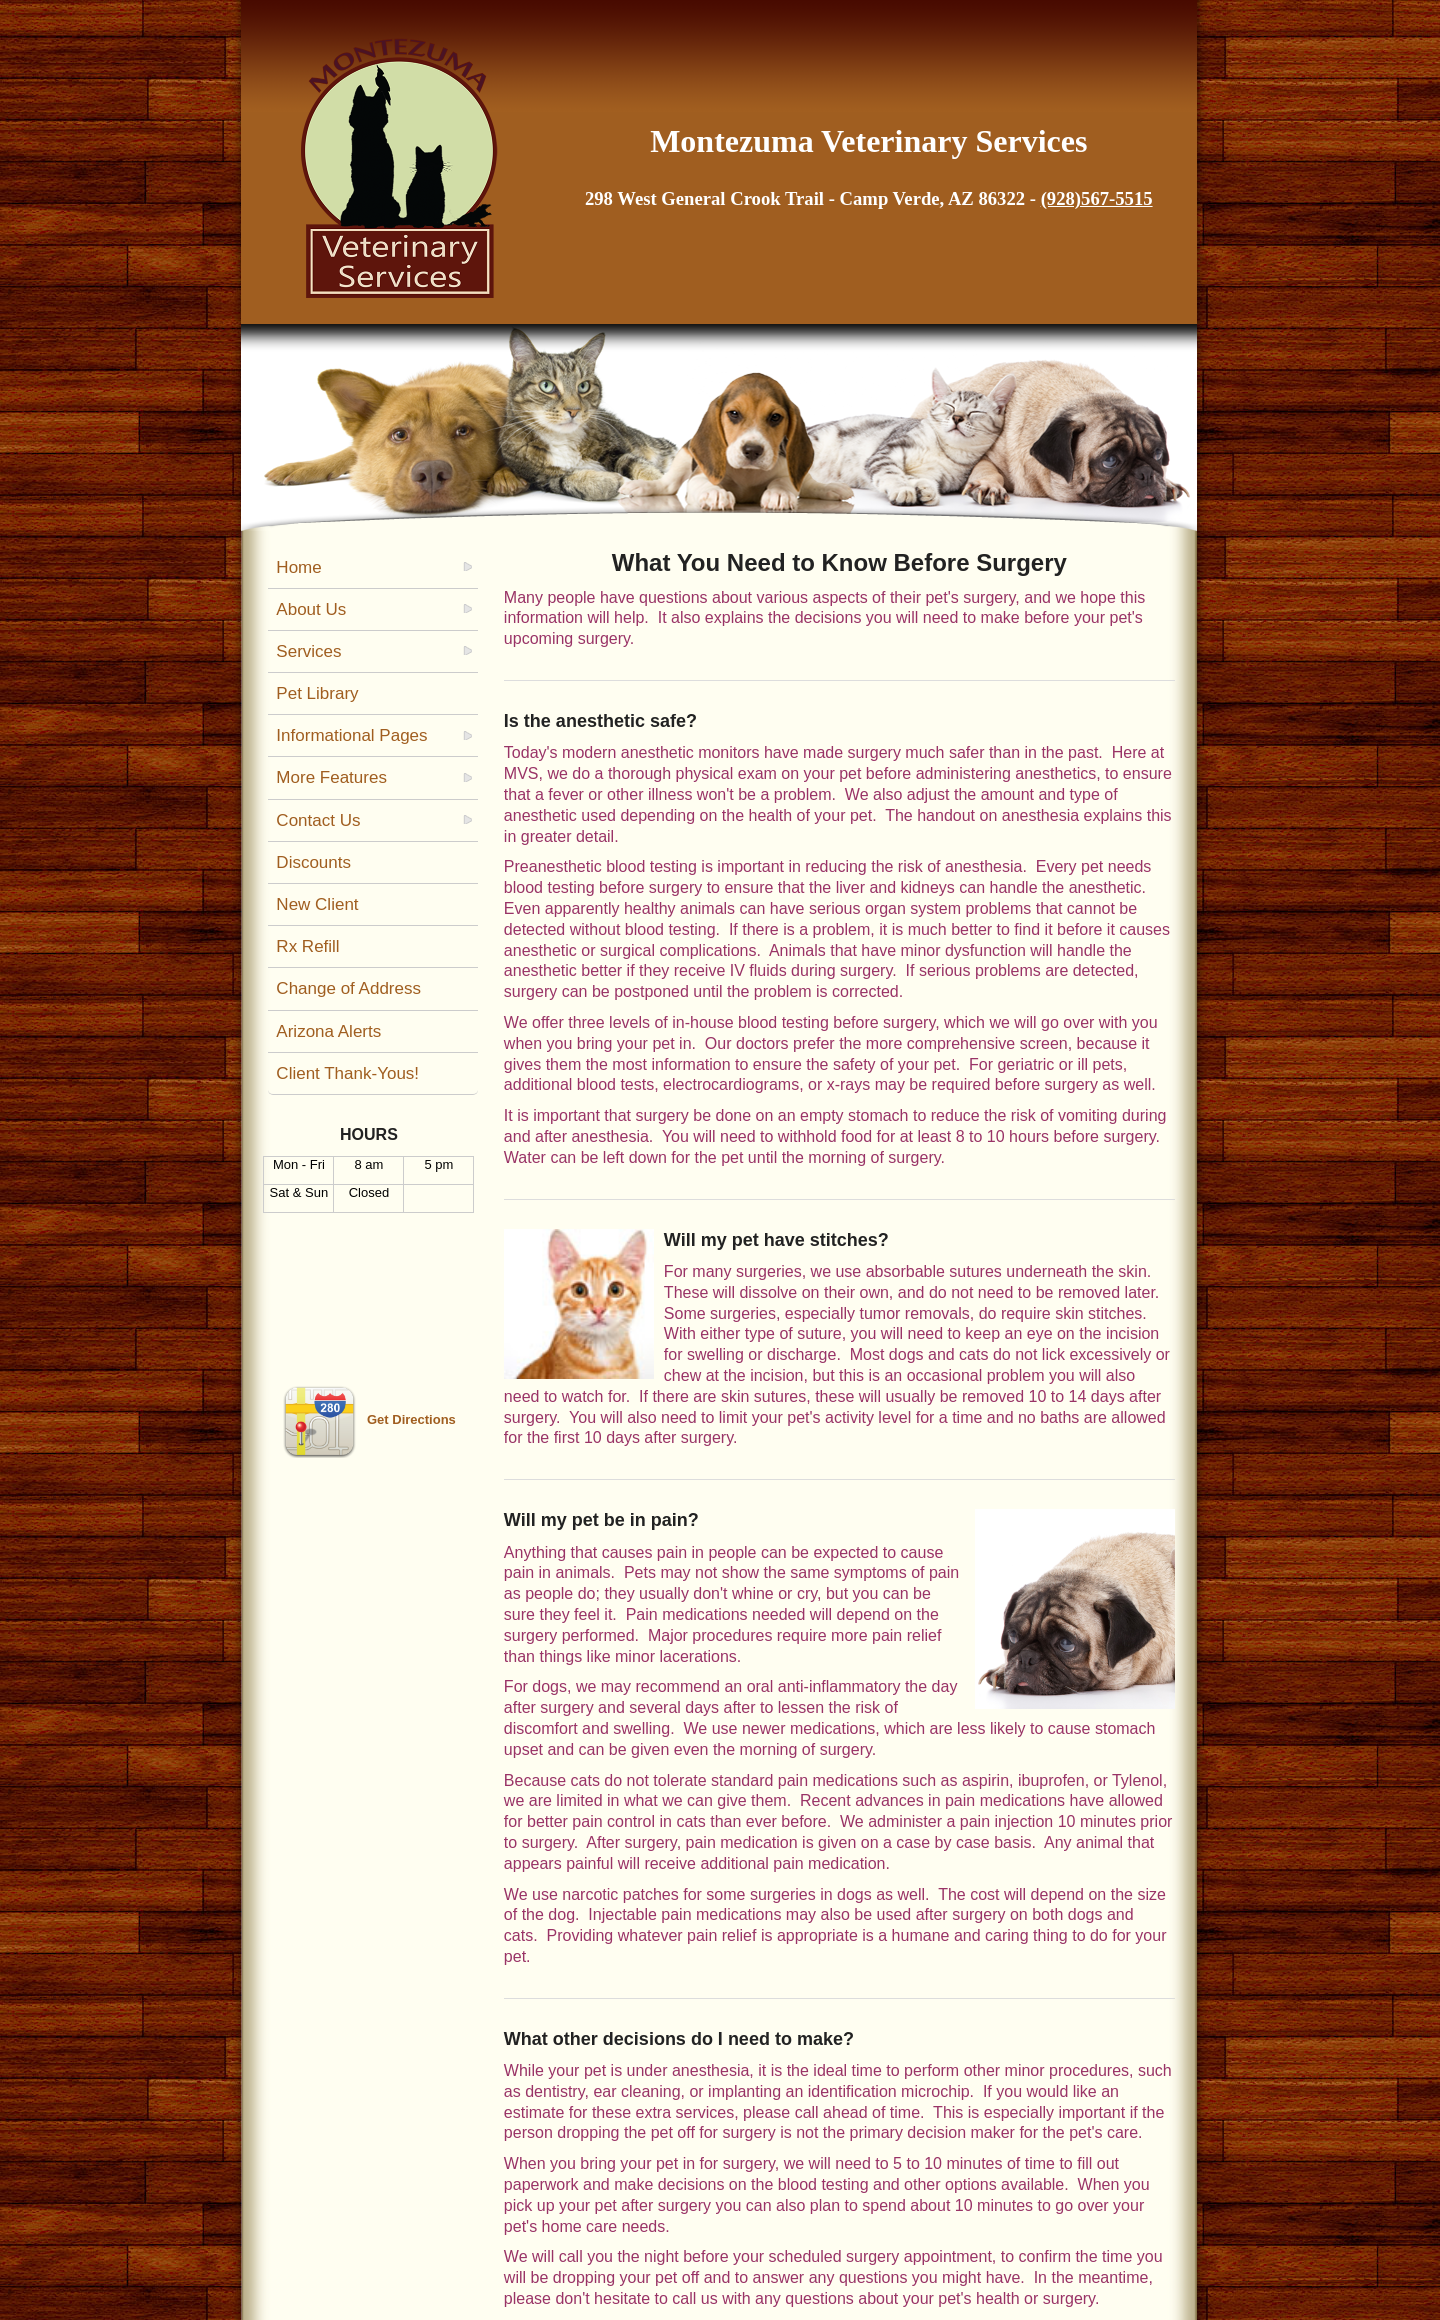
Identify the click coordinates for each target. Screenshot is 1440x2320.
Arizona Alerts (328, 1031)
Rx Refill (307, 946)
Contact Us (318, 820)
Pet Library (317, 693)
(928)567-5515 (1097, 198)
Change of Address (348, 988)
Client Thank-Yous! (347, 1073)
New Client (317, 904)
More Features (331, 777)
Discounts (313, 862)
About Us (311, 609)
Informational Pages (351, 735)
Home (298, 567)
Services (308, 651)
